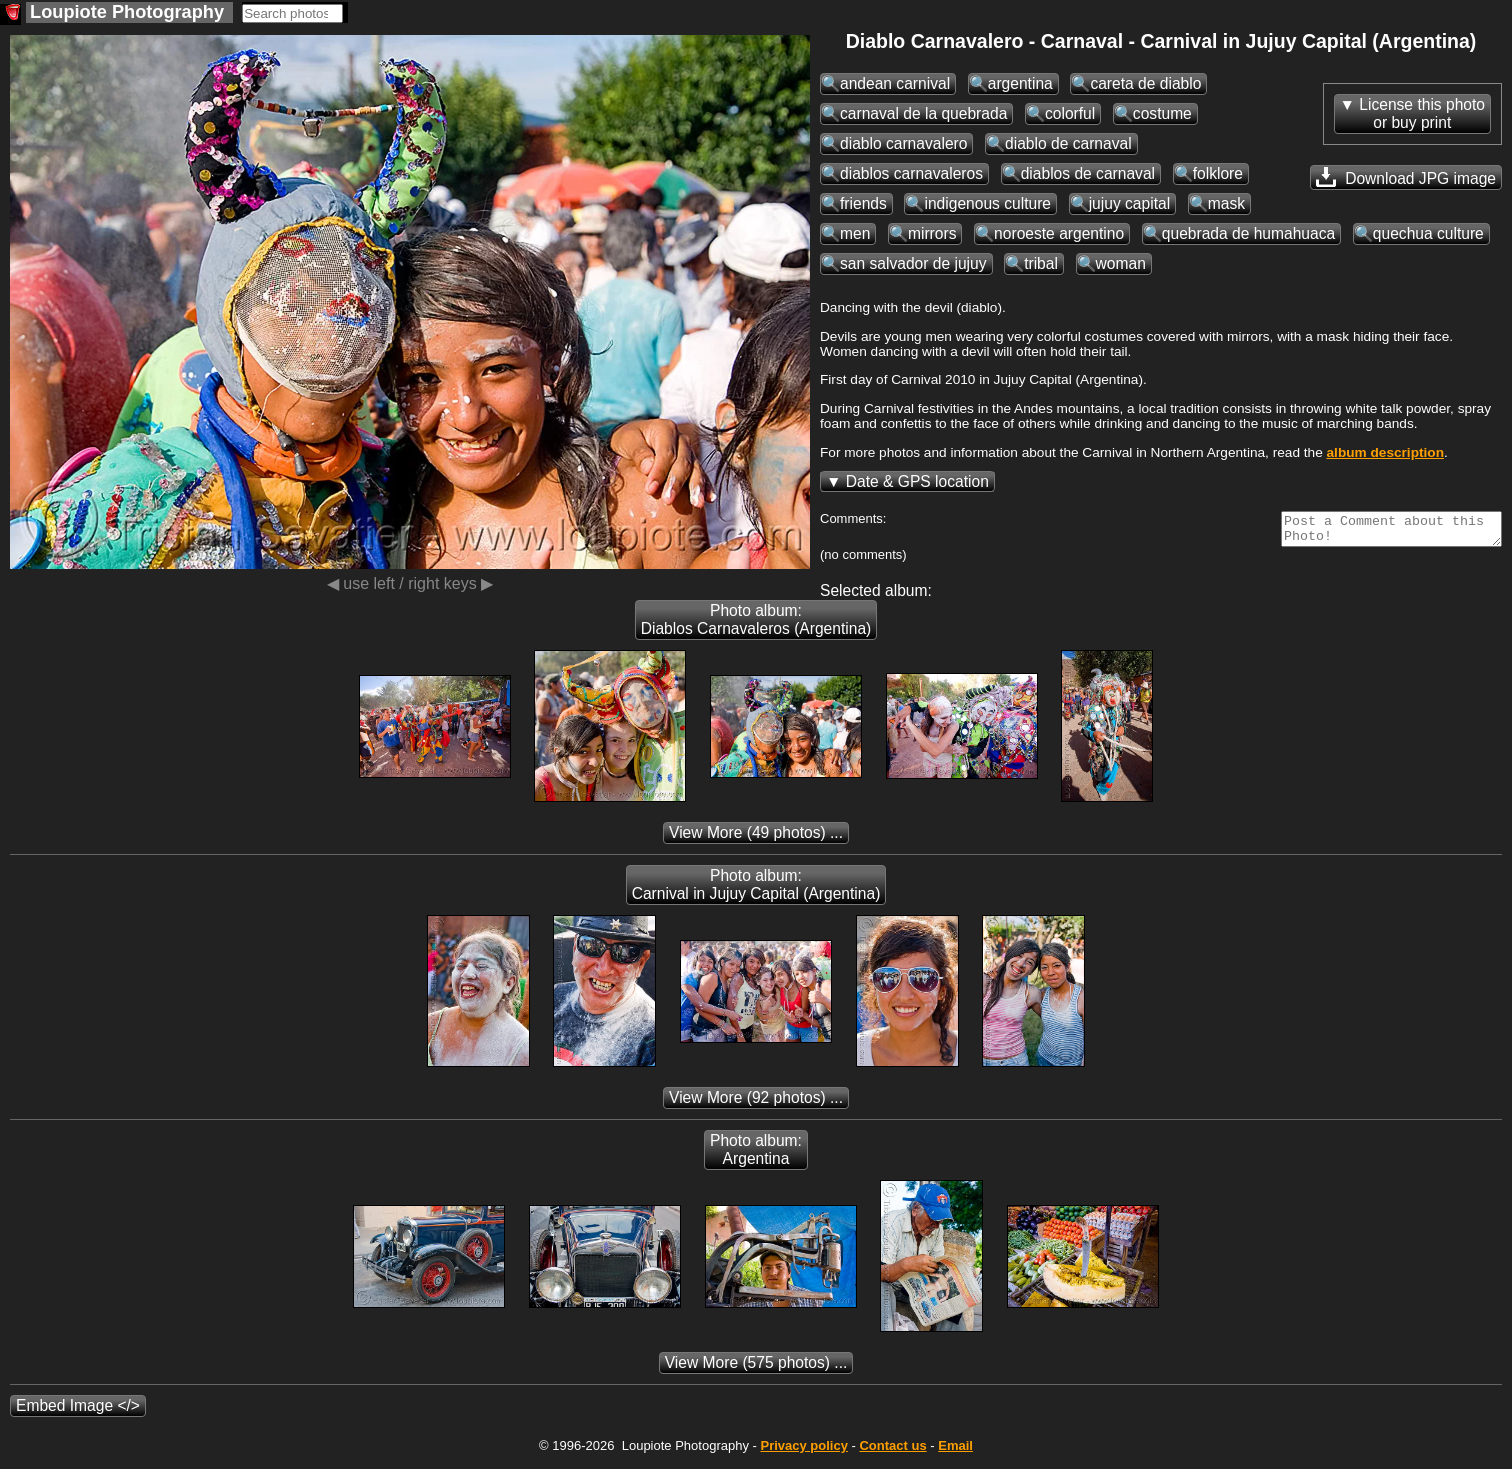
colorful (1070, 113)
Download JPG (1406, 177)
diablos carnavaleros (911, 173)
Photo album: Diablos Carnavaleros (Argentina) (756, 625)
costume (1162, 113)
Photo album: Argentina (756, 1155)
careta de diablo (1145, 83)
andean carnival (895, 83)
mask (1226, 203)
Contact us (892, 1451)
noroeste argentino (1059, 233)
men (855, 233)
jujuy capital (1129, 203)
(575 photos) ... (756, 1368)
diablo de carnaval (1068, 143)
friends (863, 203)
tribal (1041, 263)
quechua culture (1428, 233)
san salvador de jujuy (913, 263)
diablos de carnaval (1088, 173)
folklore (1218, 173)
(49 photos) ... (756, 838)
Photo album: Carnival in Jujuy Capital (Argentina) (756, 890)
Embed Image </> (78, 1411)
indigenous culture (987, 203)
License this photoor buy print (1422, 113)
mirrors (932, 233)
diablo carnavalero (903, 143)
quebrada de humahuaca (1248, 233)
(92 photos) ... (756, 1103)
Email (955, 1451)
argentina (1020, 83)
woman (1121, 263)
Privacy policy (803, 1451)
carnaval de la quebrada (923, 113)
